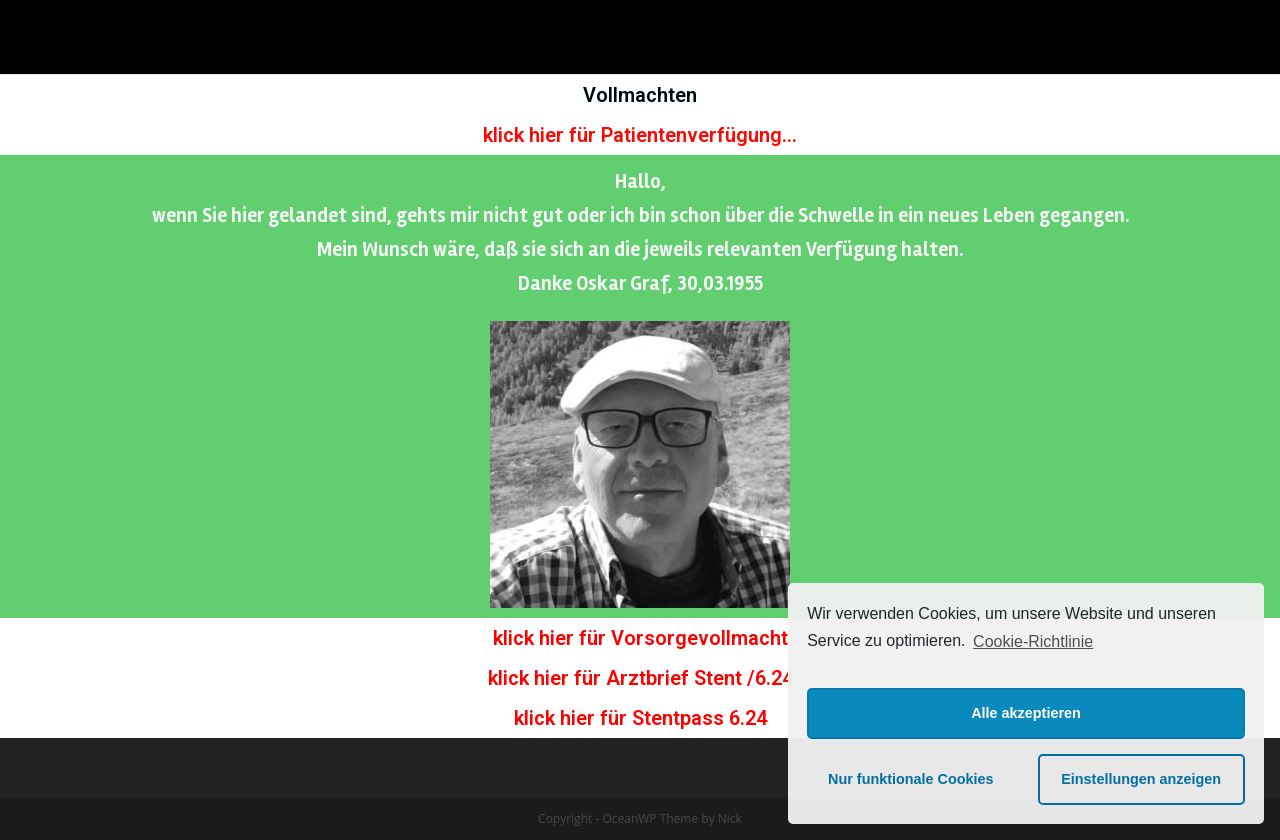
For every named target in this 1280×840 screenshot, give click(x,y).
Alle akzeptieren (1026, 713)
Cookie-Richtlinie (1033, 641)
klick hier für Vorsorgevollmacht (640, 638)
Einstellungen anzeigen (1141, 779)
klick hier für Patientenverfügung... (640, 135)
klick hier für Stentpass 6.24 (640, 718)
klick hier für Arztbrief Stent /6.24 (640, 678)
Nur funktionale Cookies (911, 779)
